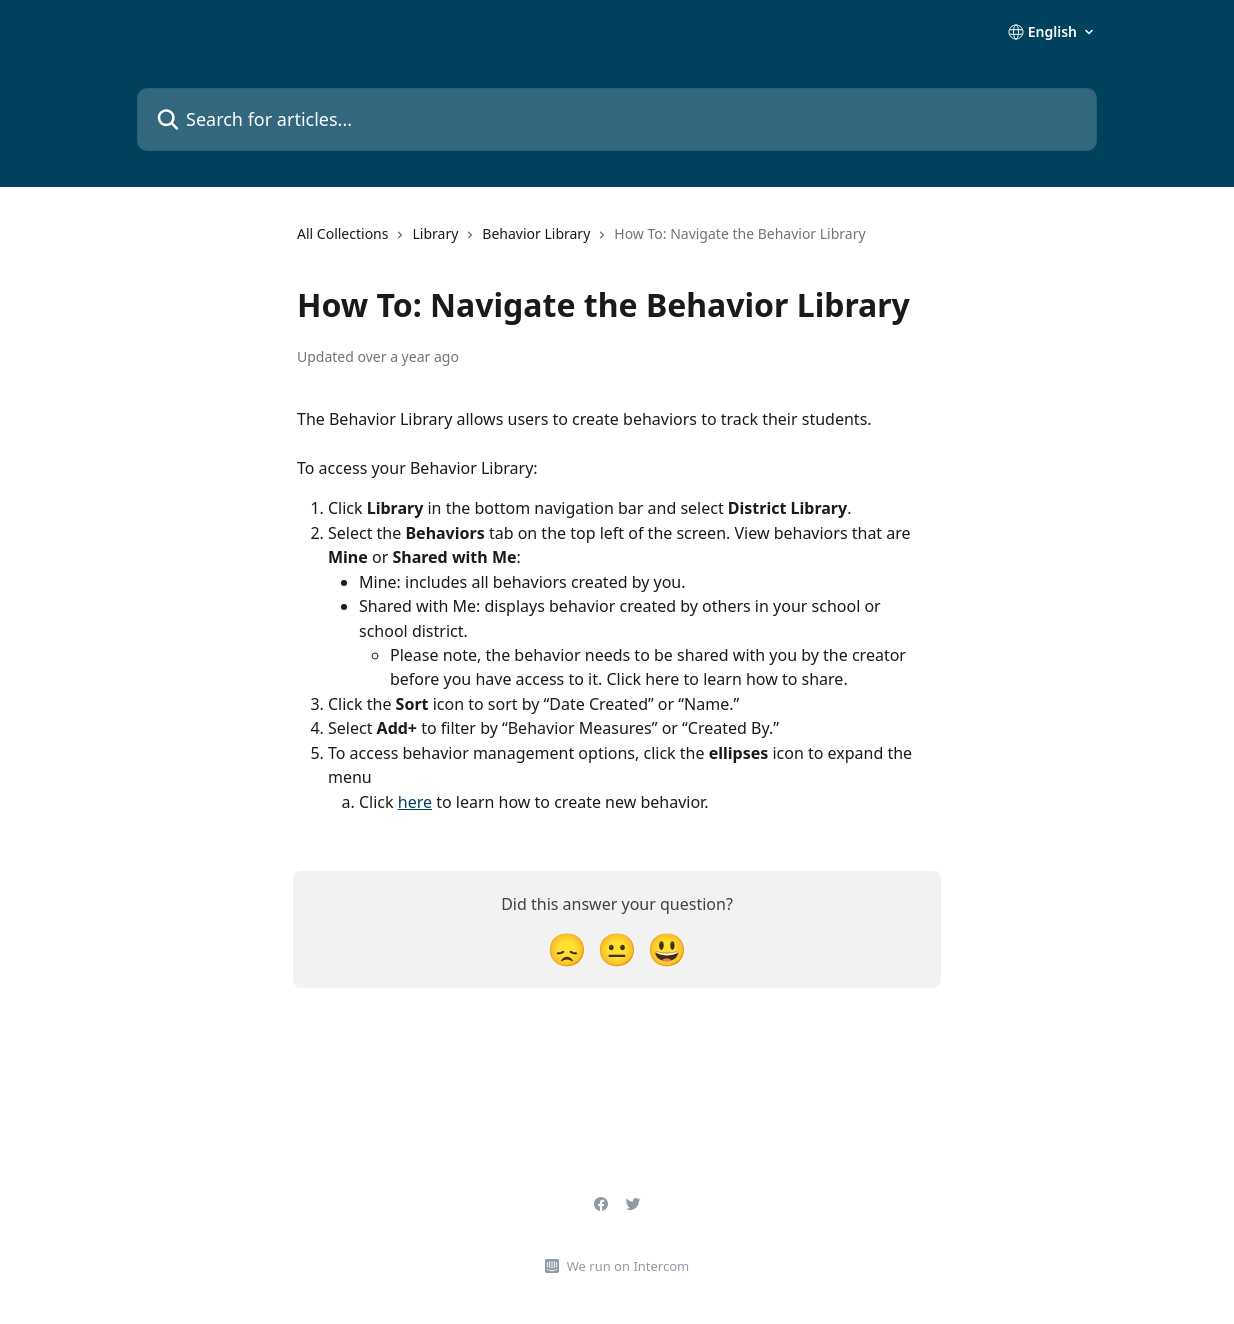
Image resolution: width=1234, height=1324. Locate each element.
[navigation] (581, 242)
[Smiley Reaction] (667, 948)
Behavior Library (536, 233)
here (415, 802)
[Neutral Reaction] (617, 948)
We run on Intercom (628, 1266)
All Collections (342, 233)
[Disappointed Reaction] (567, 948)
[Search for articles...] (617, 119)
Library (435, 233)
